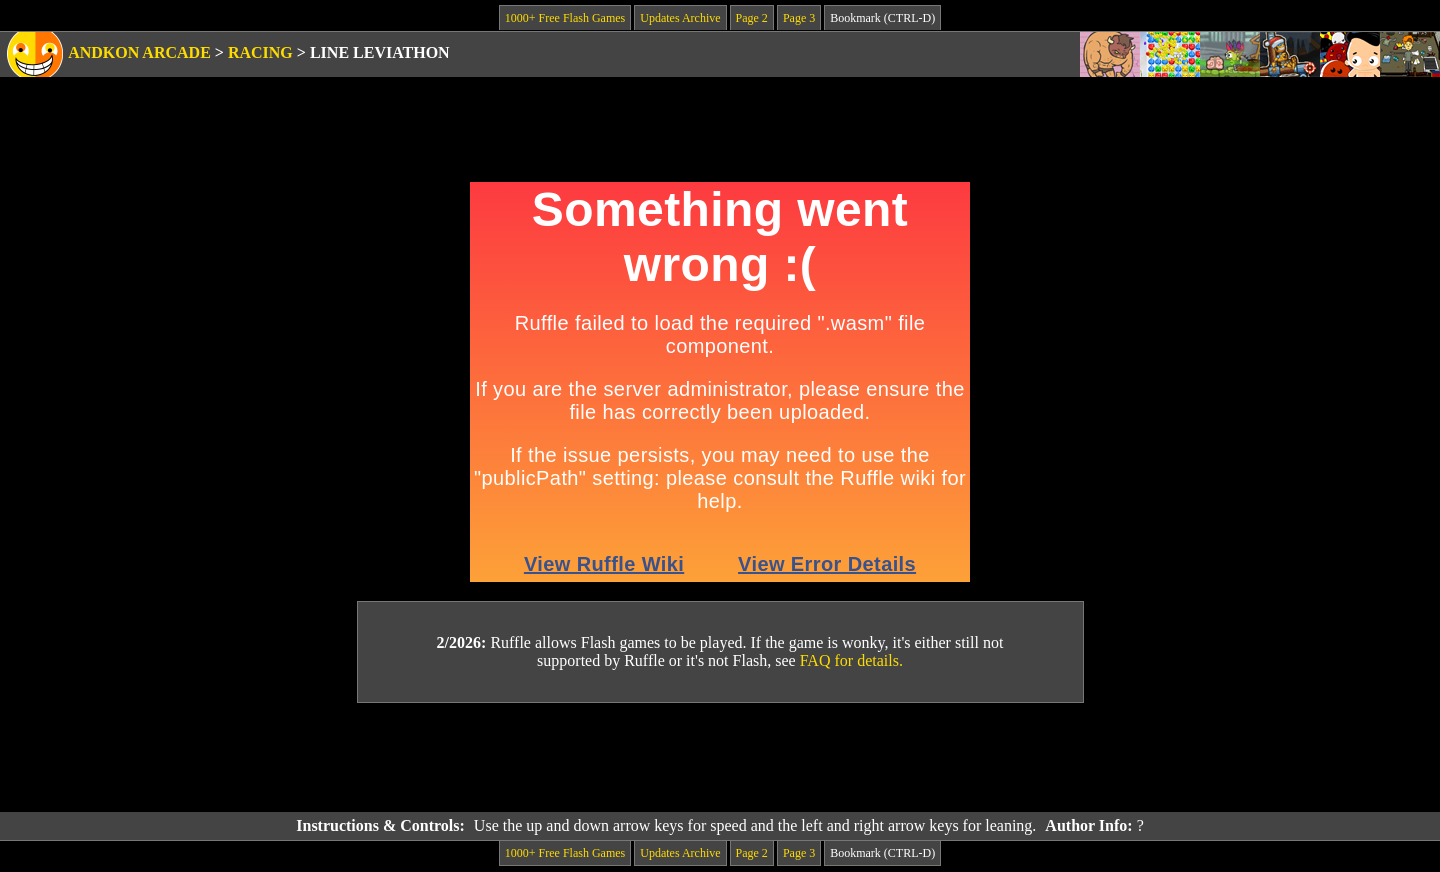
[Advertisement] (720, 758)
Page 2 (752, 18)
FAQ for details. (851, 660)
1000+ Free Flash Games (565, 18)
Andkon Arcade (139, 52)
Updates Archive (680, 18)
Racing (260, 52)
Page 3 (799, 18)
